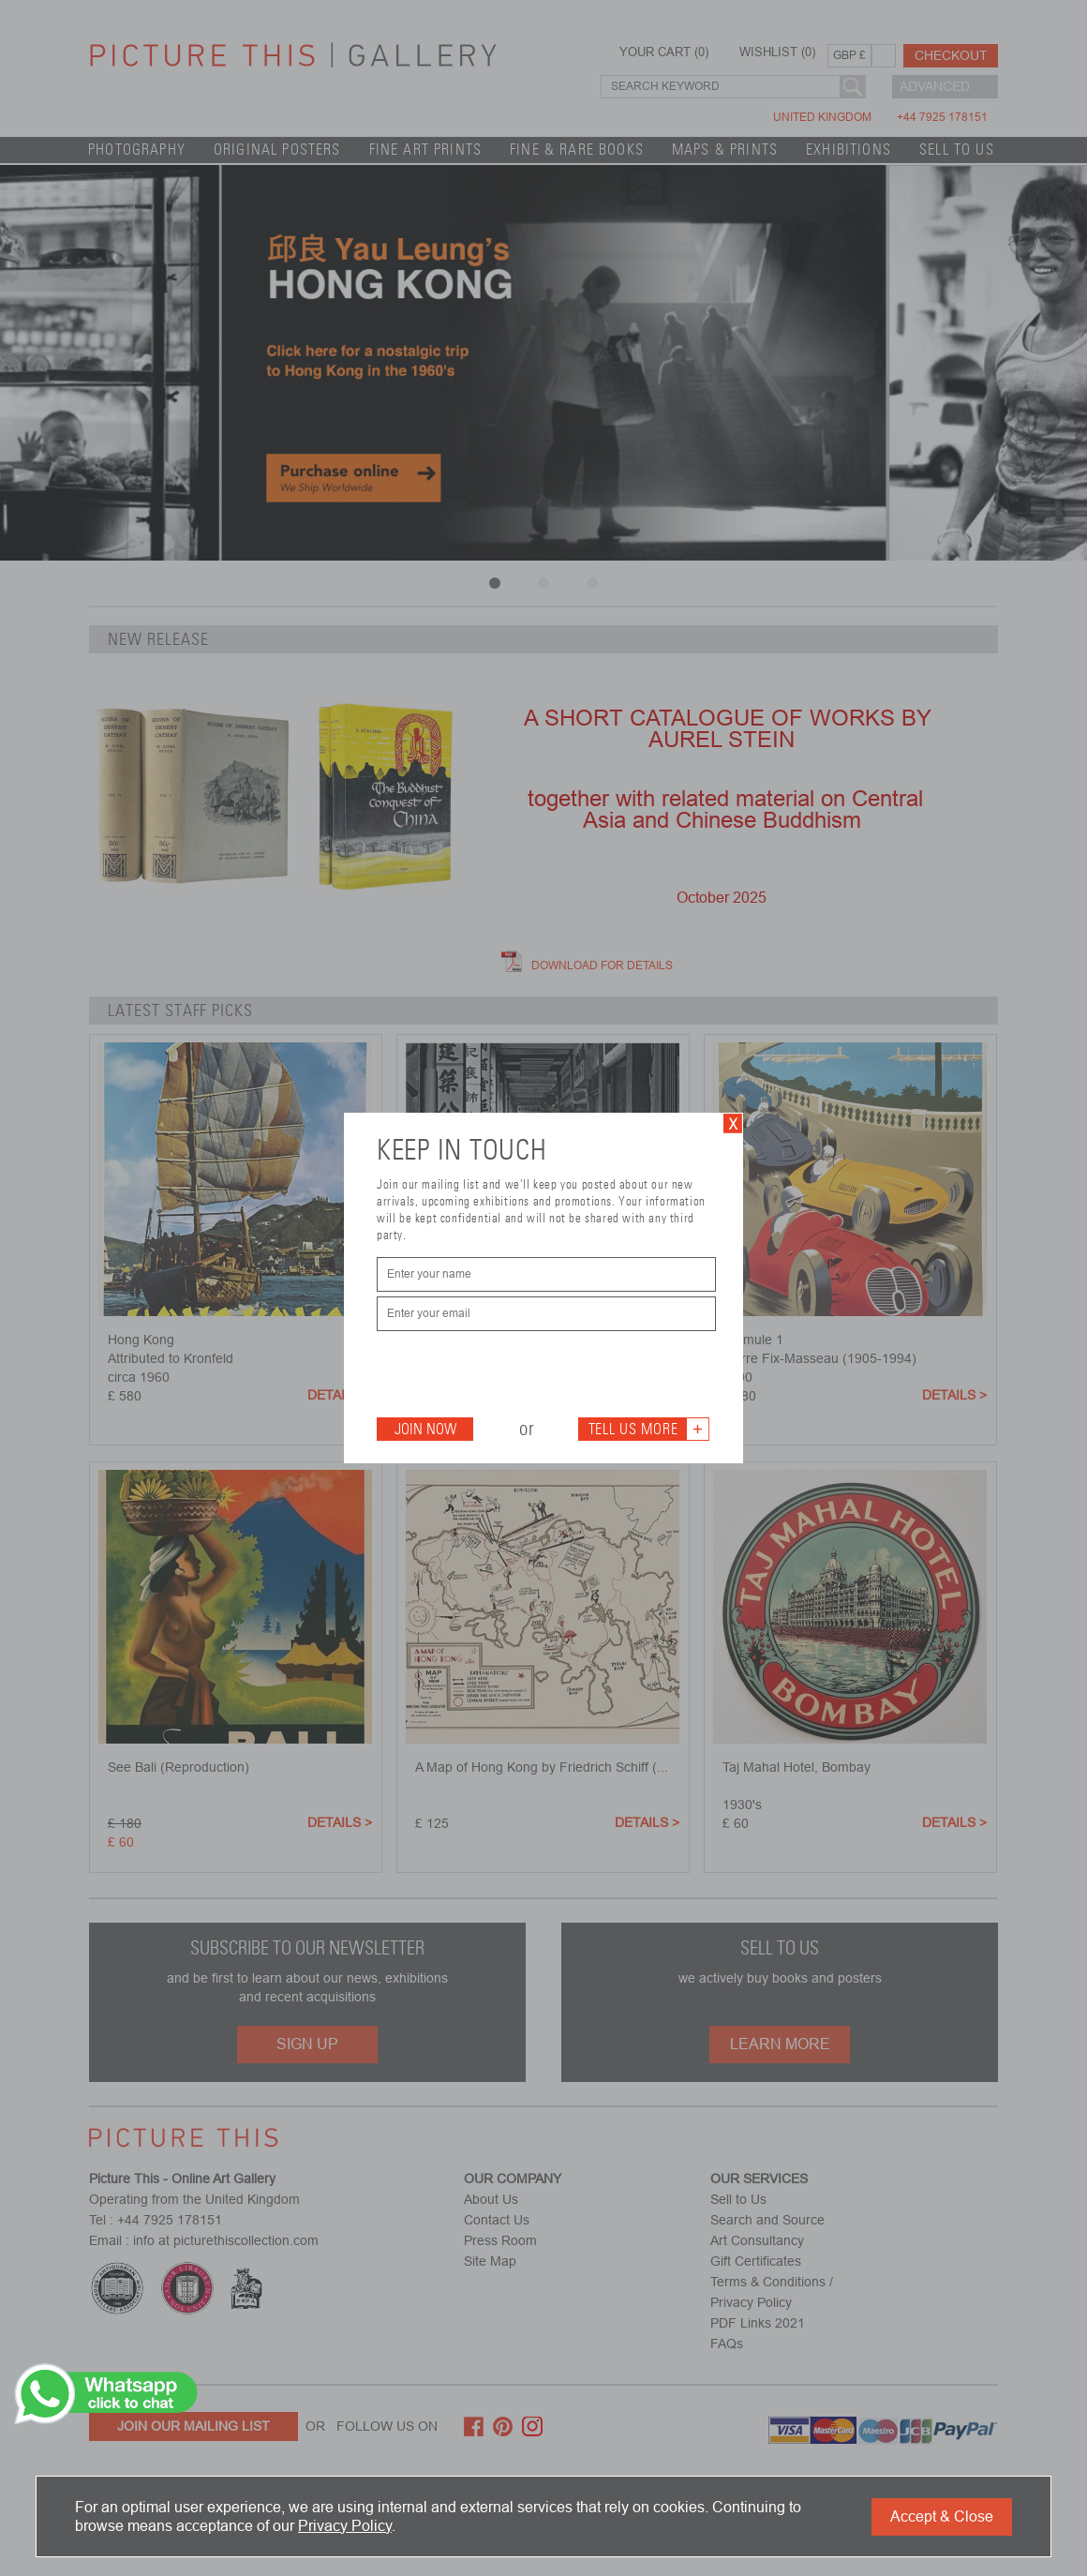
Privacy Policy (345, 2526)
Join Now (425, 1429)
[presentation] (519, 1372)
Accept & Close (941, 2516)
